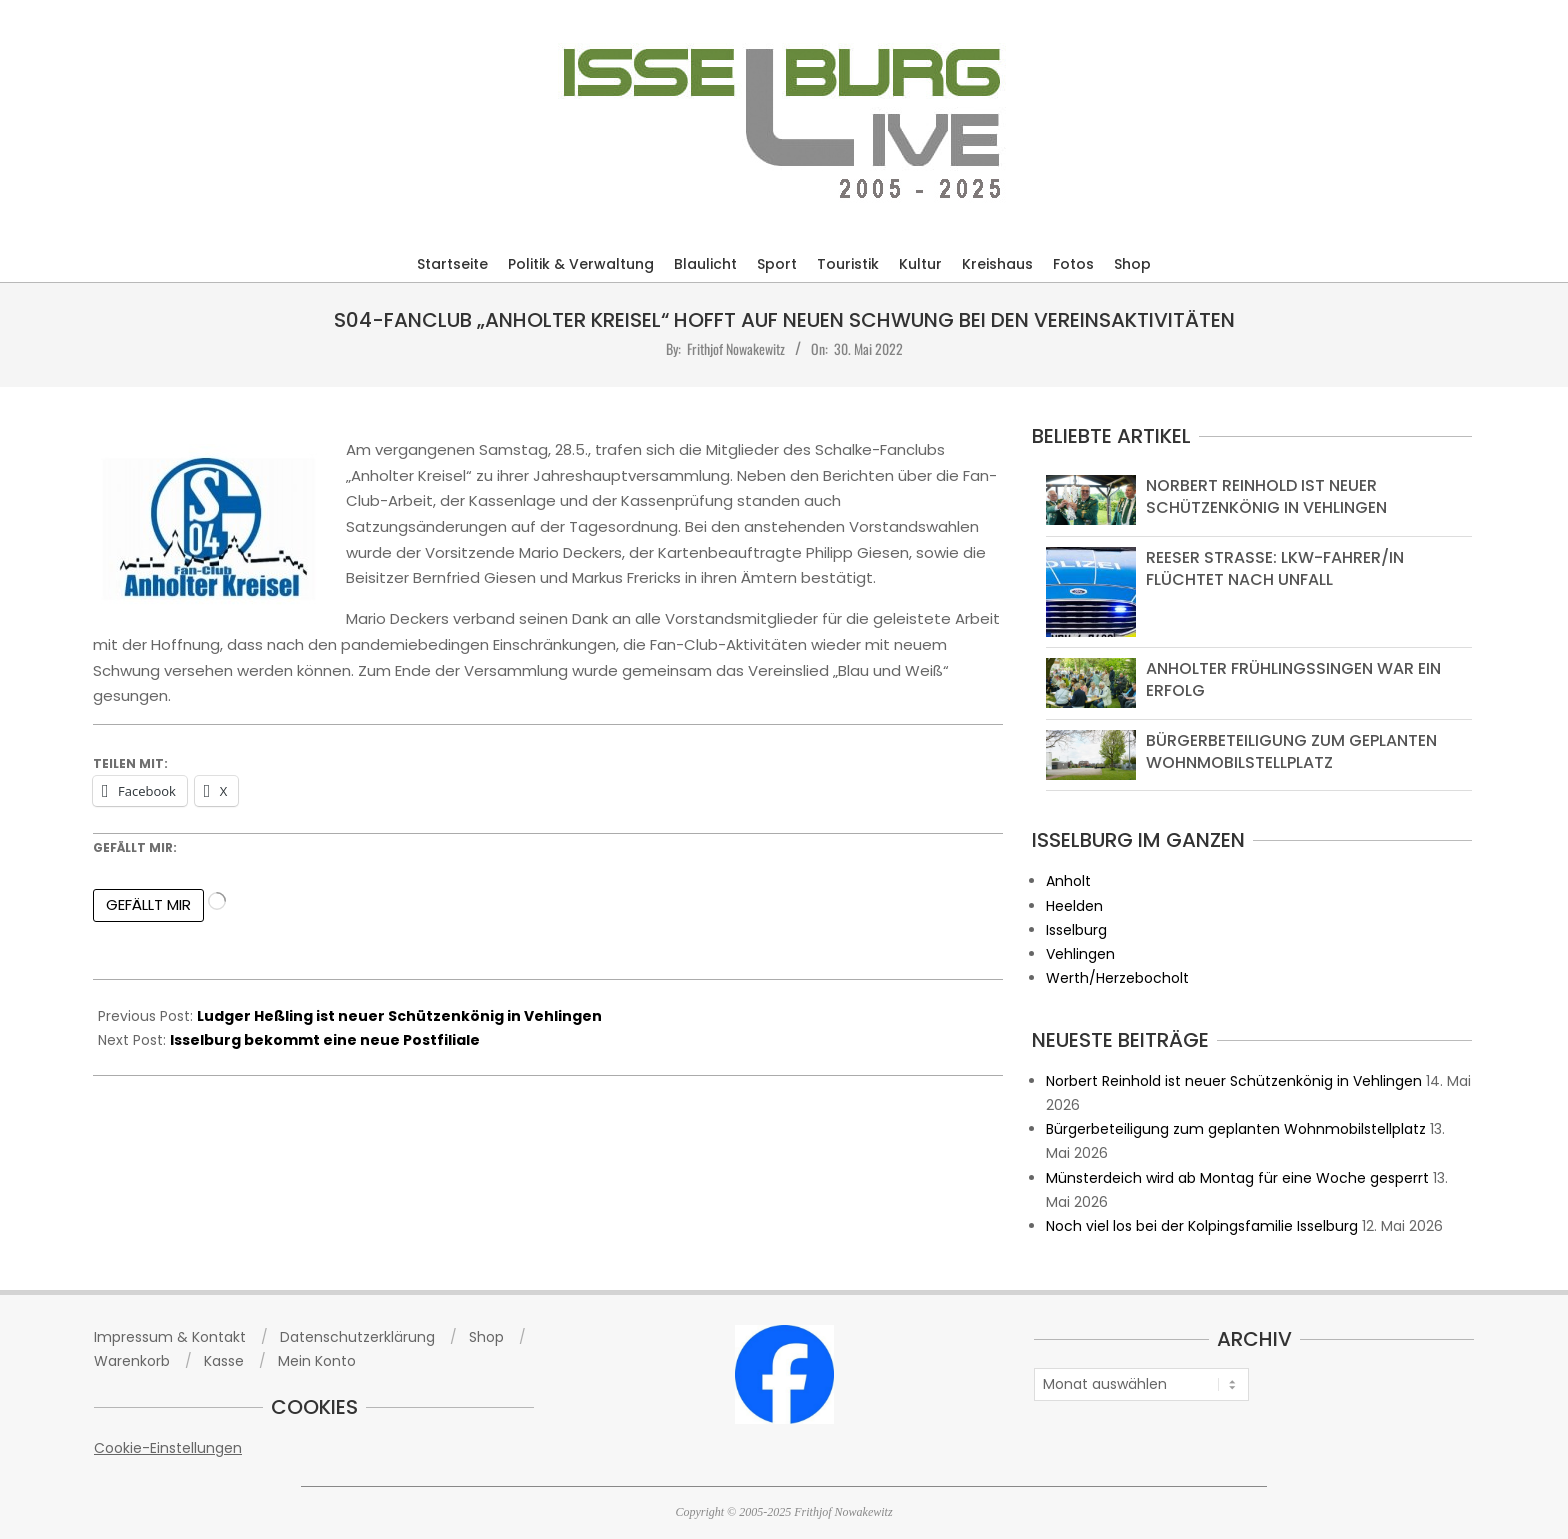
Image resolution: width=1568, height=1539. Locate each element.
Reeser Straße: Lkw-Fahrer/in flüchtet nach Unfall (1275, 568)
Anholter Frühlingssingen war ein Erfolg (1293, 679)
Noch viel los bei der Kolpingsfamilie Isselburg (1202, 1226)
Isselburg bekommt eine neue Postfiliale (325, 1040)
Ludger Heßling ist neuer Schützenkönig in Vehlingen (399, 1016)
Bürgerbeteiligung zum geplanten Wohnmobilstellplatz (1291, 751)
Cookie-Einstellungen (168, 1448)
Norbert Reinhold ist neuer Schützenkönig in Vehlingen (1266, 496)
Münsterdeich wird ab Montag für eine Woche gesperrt (1237, 1178)
